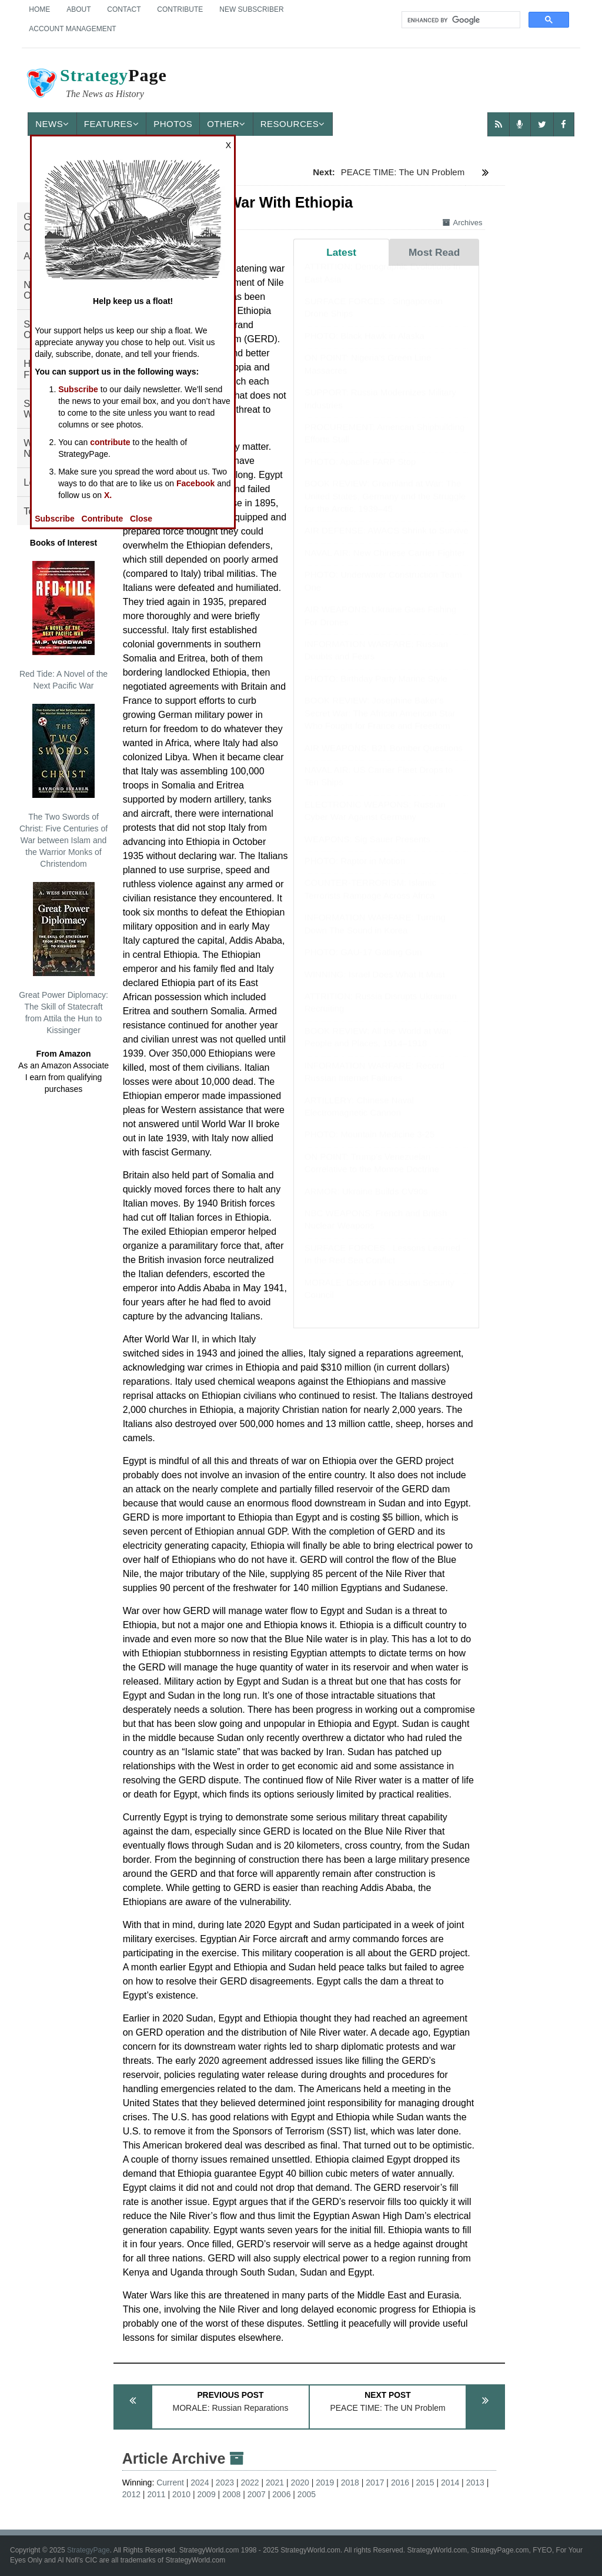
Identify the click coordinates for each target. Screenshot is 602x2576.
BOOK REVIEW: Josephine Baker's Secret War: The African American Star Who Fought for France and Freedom (380, 724)
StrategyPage (88, 2550)
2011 (156, 2494)
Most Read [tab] (434, 252)
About (78, 9)
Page (96, 84)
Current (170, 2482)
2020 (300, 2482)
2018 (350, 2482)
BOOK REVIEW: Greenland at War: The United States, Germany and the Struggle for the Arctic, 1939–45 (385, 507)
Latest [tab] (341, 252)
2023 (225, 2482)
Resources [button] (292, 124)
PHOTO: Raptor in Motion (355, 872)
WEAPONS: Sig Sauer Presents (367, 851)
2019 (325, 2482)
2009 (207, 2494)
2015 (425, 2482)
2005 (306, 2494)
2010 (181, 2494)
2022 (249, 2482)
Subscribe (78, 389)
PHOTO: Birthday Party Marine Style (376, 690)
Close (141, 518)
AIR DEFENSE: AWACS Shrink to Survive (387, 542)
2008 (231, 2494)
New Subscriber (251, 9)
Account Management (72, 29)
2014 (450, 2482)
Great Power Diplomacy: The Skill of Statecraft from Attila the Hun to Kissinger (63, 958)
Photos (172, 124)
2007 (257, 2494)
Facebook (195, 483)
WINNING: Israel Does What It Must (375, 986)
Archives (463, 222)
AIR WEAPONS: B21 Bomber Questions (384, 759)
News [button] (52, 124)
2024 (199, 2482)
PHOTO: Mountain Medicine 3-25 (370, 1146)
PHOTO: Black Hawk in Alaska (364, 347)
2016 (400, 2482)
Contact (124, 9)
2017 (375, 2482)
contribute (110, 442)
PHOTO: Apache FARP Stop (360, 473)
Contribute (180, 9)
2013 (475, 2482)
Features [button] (111, 124)
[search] (459, 20)
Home (39, 9)
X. (108, 495)
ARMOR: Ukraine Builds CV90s (366, 1203)
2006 (281, 2494)
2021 (275, 2482)
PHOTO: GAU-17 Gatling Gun (363, 963)
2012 (131, 2494)
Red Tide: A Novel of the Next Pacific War (63, 625)
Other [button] (226, 124)
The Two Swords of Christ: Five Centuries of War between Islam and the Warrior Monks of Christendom (63, 786)
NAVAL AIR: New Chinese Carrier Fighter (385, 564)
